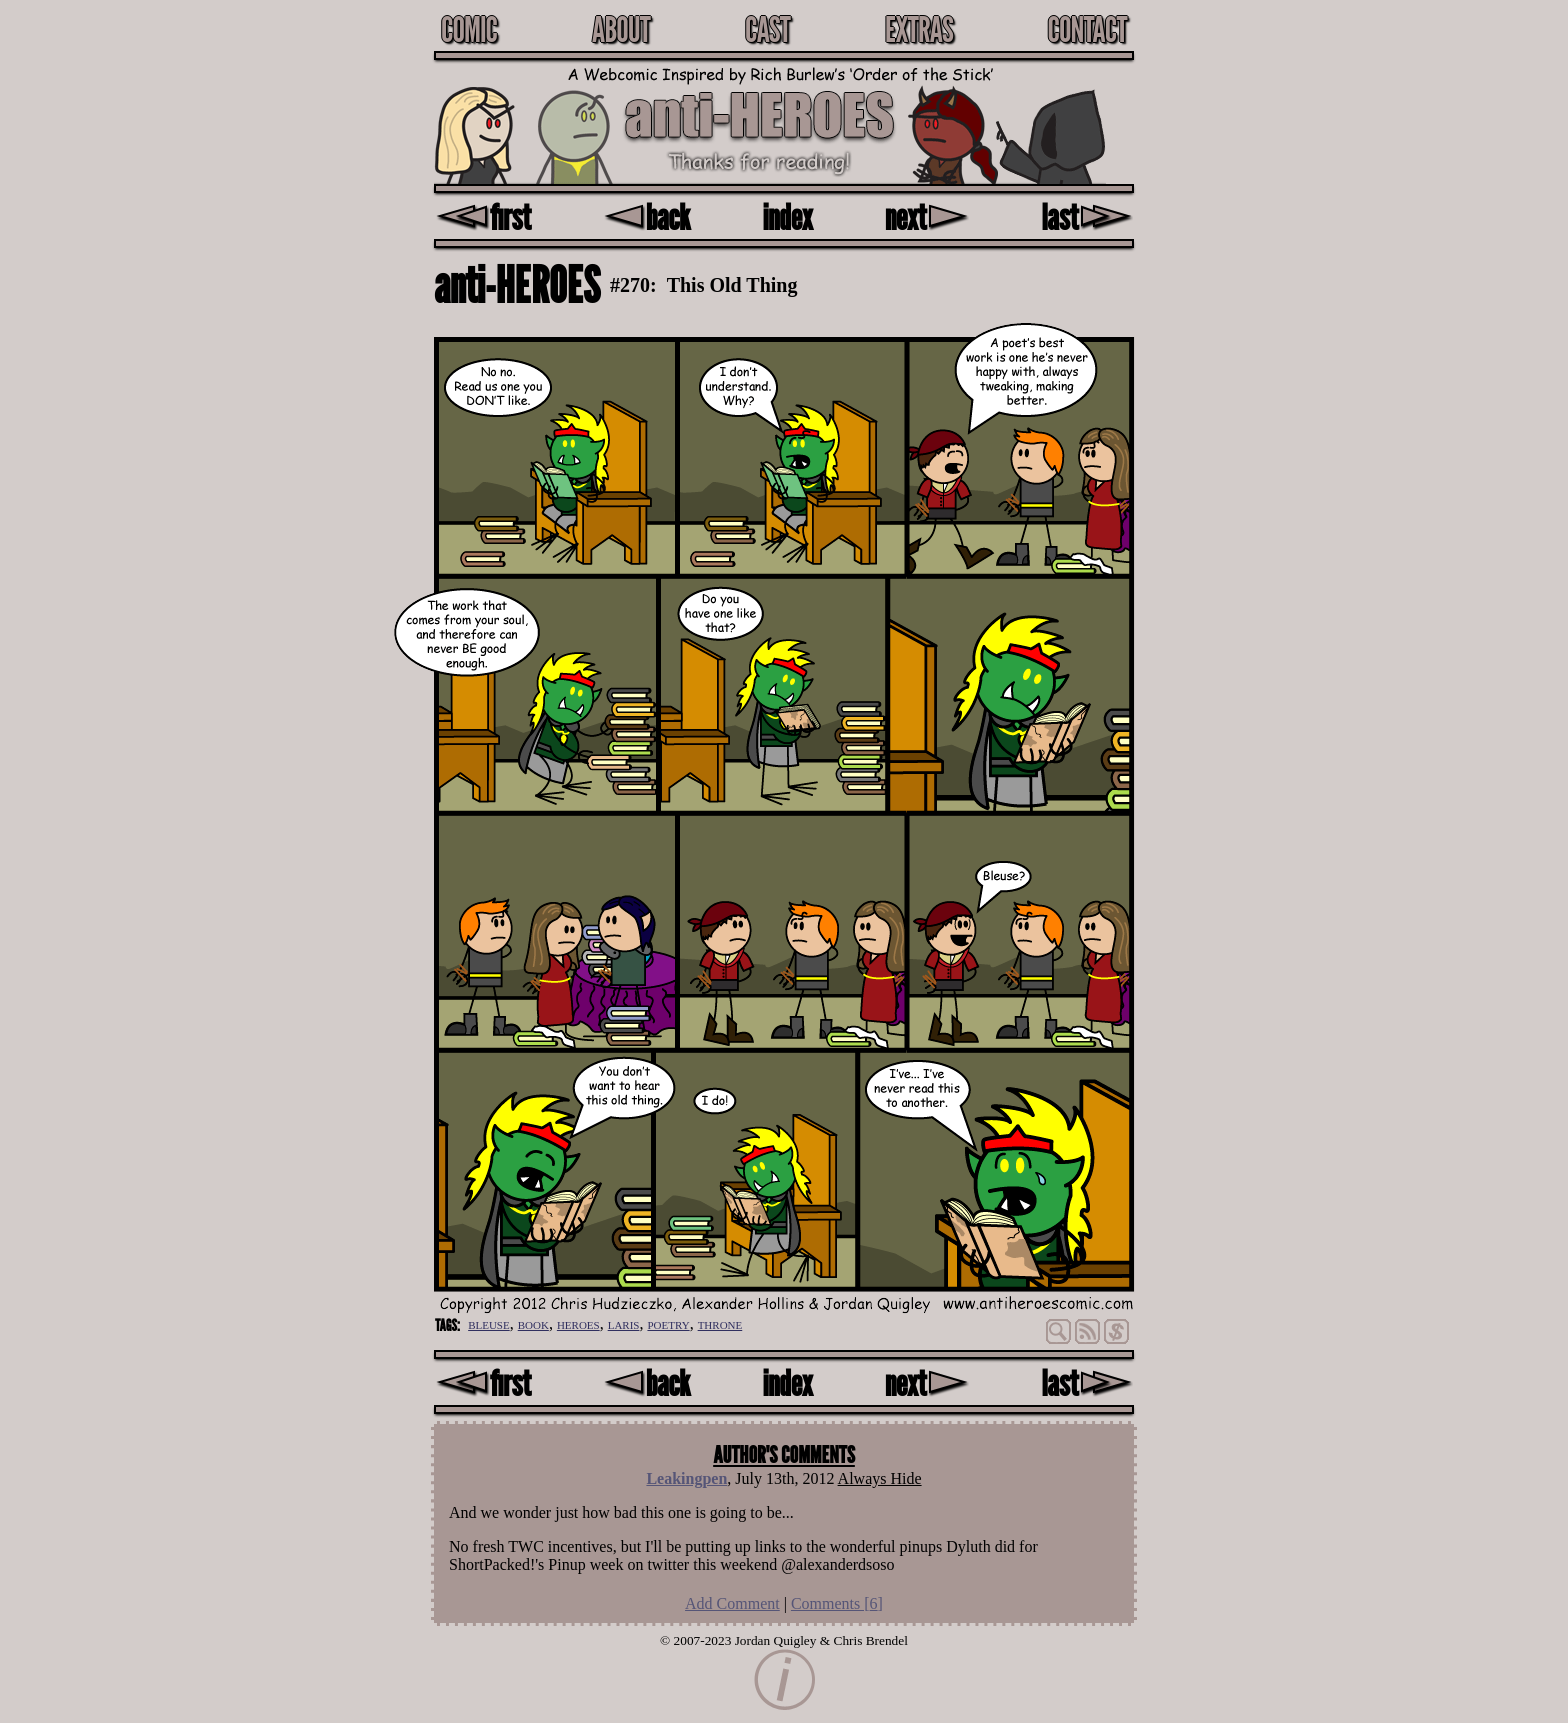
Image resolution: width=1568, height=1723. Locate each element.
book (533, 1323)
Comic (469, 29)
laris (624, 1323)
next (927, 216)
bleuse (489, 1323)
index (788, 216)
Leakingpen (686, 1478)
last (1087, 216)
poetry (668, 1323)
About (621, 29)
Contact (1087, 29)
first (483, 216)
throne (720, 1323)
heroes (578, 1323)
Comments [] (837, 1603)
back (646, 216)
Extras (919, 29)
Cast (767, 29)
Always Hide (880, 1478)
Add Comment (732, 1603)
